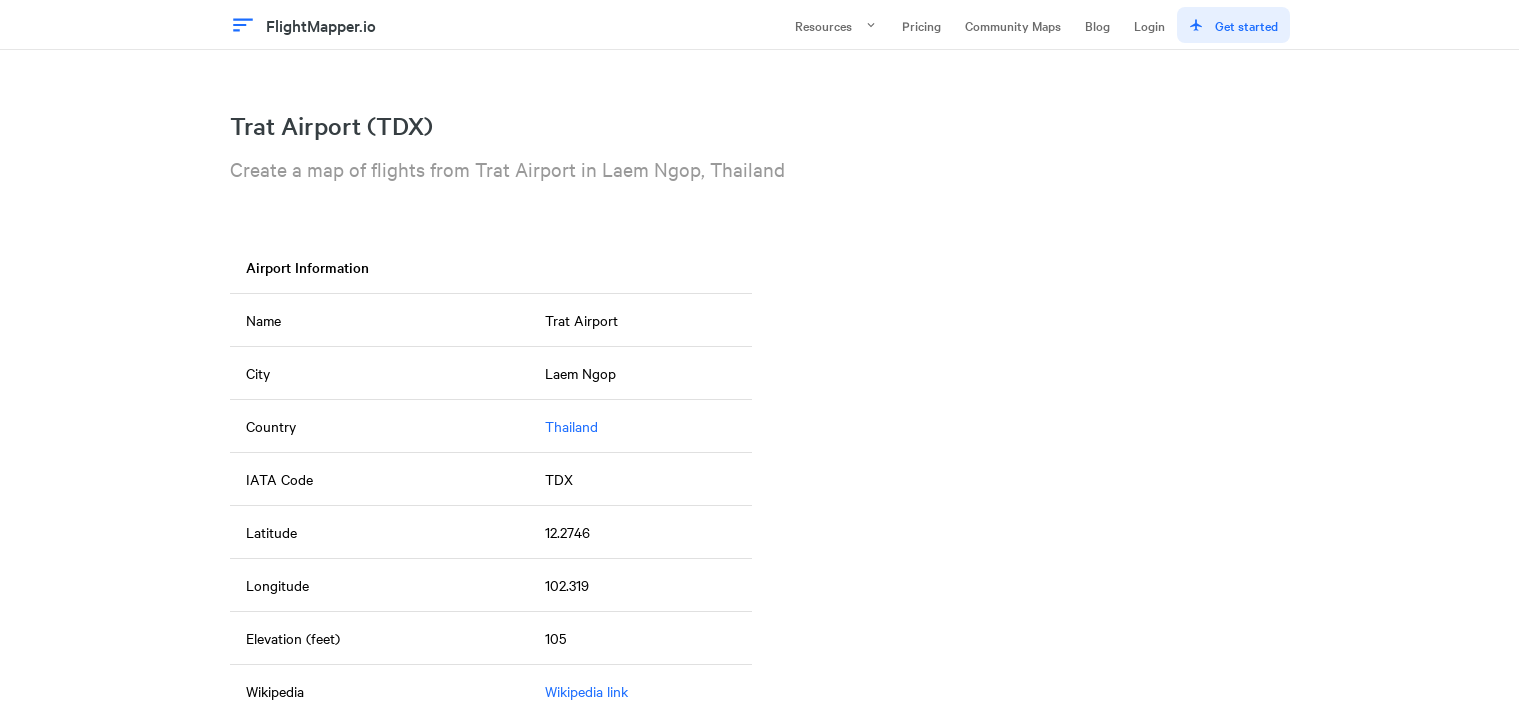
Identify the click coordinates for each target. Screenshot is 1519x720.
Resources (836, 25)
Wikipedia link (586, 691)
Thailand (571, 426)
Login (1149, 25)
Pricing (921, 25)
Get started (1233, 25)
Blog (1097, 25)
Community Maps (1013, 25)
